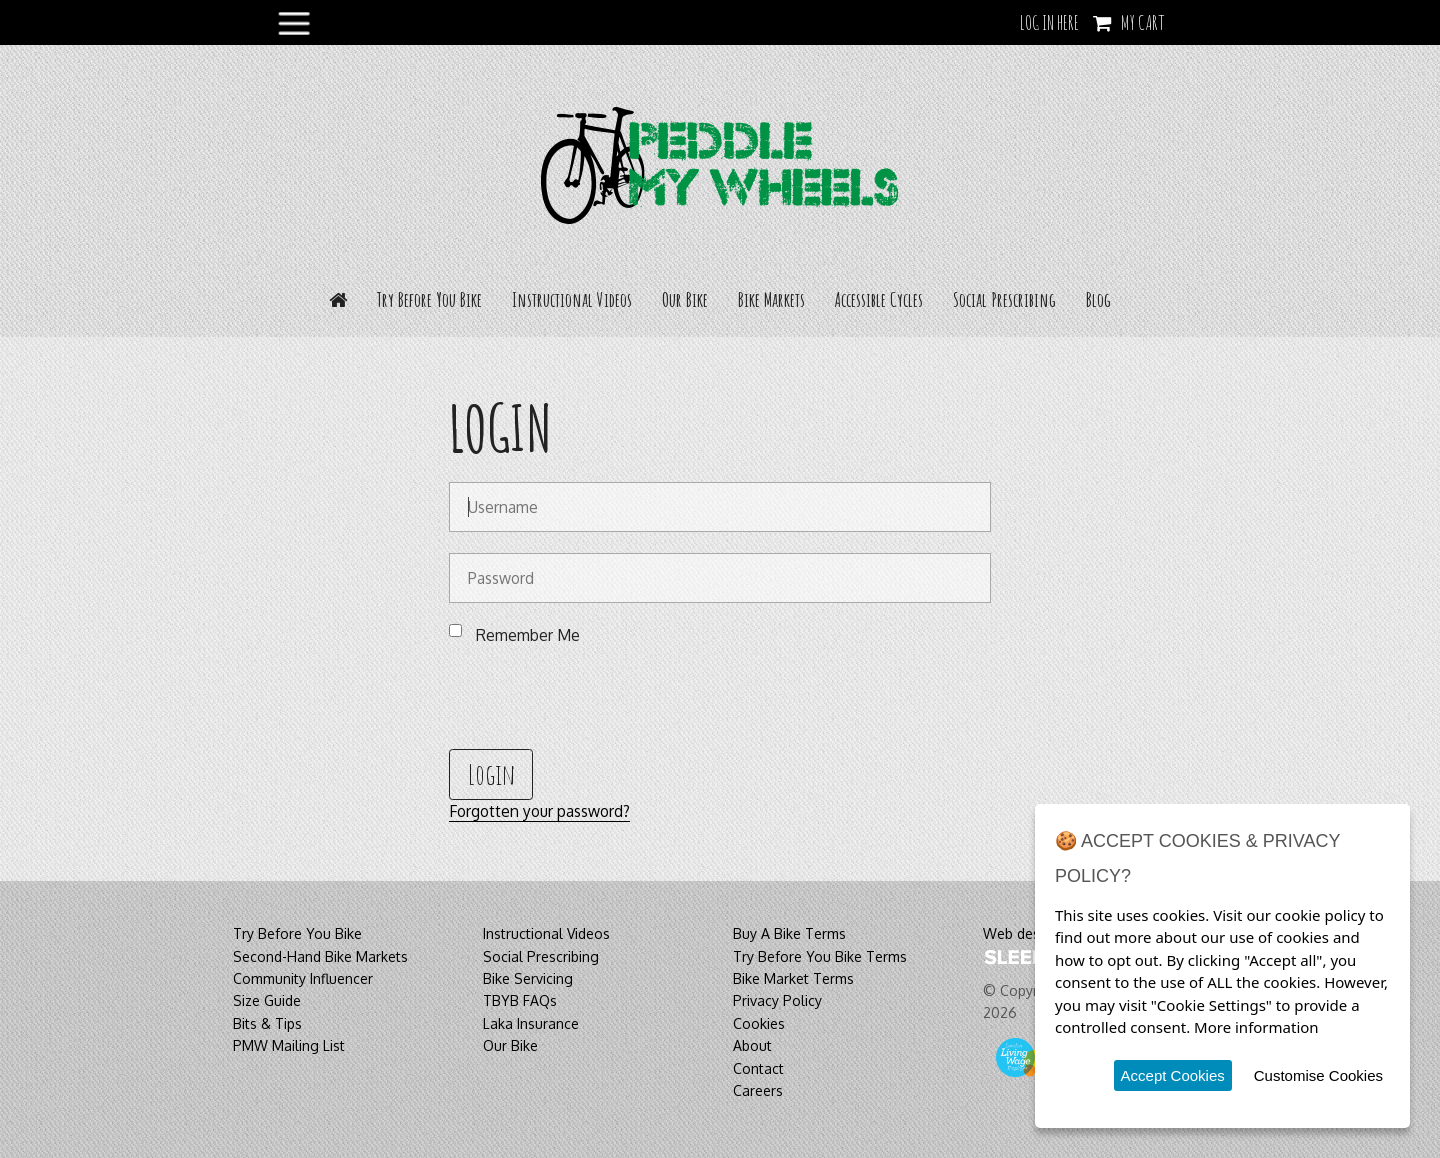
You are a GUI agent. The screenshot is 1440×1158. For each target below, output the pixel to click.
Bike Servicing (528, 978)
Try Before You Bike (429, 299)
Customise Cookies (1318, 1075)
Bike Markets (771, 299)
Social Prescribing (1004, 299)
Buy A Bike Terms (789, 933)
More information (1256, 1027)
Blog (1098, 299)
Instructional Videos (572, 299)
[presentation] (601, 696)
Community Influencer (303, 978)
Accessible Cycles (879, 299)
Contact (758, 1068)
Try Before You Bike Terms (820, 956)
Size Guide (267, 1000)
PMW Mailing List (289, 1045)
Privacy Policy (777, 1000)
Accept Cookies (1173, 1075)
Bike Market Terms (793, 978)
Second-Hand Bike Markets (320, 956)
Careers (758, 1090)
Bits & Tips (267, 1023)
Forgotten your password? (539, 811)
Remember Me (528, 635)
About (752, 1045)
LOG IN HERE (1049, 22)
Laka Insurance (531, 1023)
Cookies (759, 1023)
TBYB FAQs (520, 1000)
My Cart (1143, 22)
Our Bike (685, 299)
